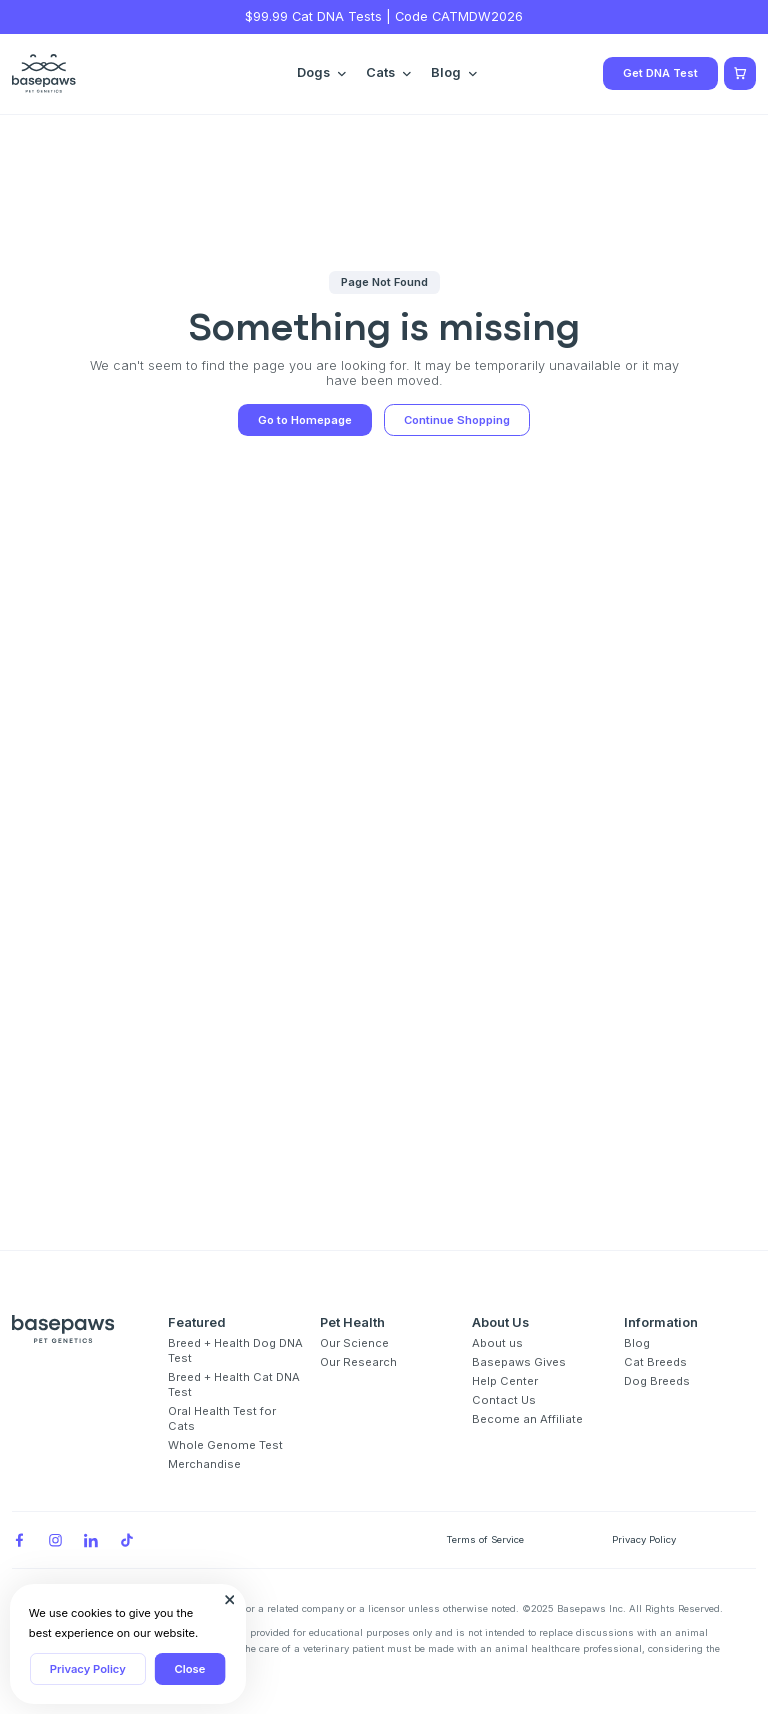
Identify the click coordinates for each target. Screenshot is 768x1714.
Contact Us (504, 1400)
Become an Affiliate (527, 1419)
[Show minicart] (740, 73)
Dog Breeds (657, 1381)
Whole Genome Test (225, 1445)
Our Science (354, 1343)
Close (190, 1669)
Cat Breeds (655, 1362)
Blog (637, 1343)
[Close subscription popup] (230, 1600)
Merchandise (204, 1464)
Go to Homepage (305, 420)
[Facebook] (19, 1540)
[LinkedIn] (91, 1540)
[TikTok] (127, 1540)
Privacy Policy (88, 1669)
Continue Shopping (457, 420)
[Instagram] (55, 1540)
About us (497, 1343)
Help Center (505, 1381)
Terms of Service (485, 1539)
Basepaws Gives (519, 1362)
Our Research (358, 1362)
